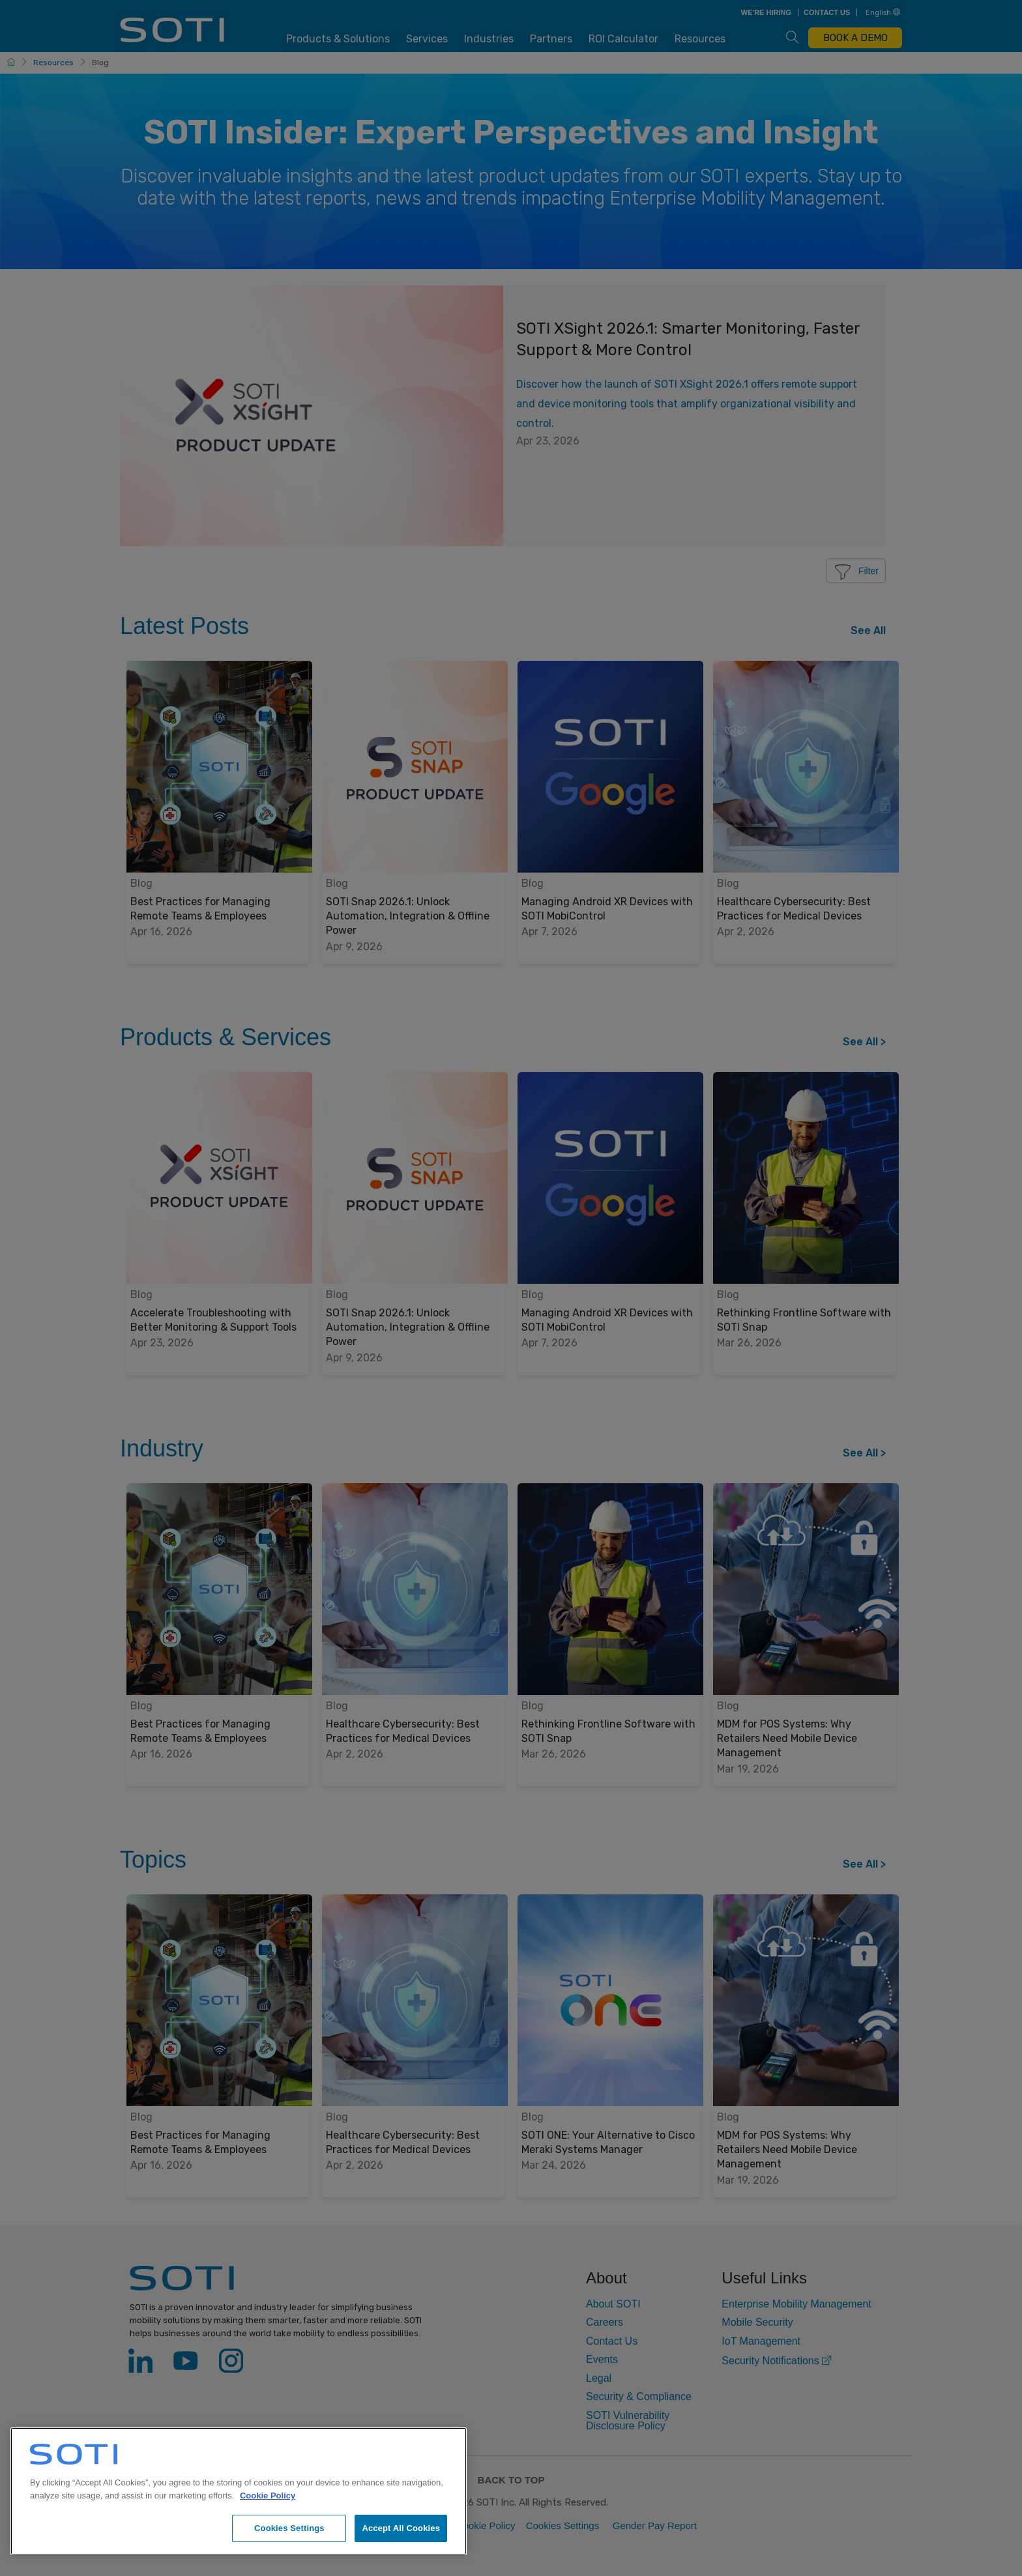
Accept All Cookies (401, 2528)
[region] (238, 2491)
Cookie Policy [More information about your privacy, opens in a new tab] (267, 2495)
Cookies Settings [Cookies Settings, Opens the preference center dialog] (289, 2528)
